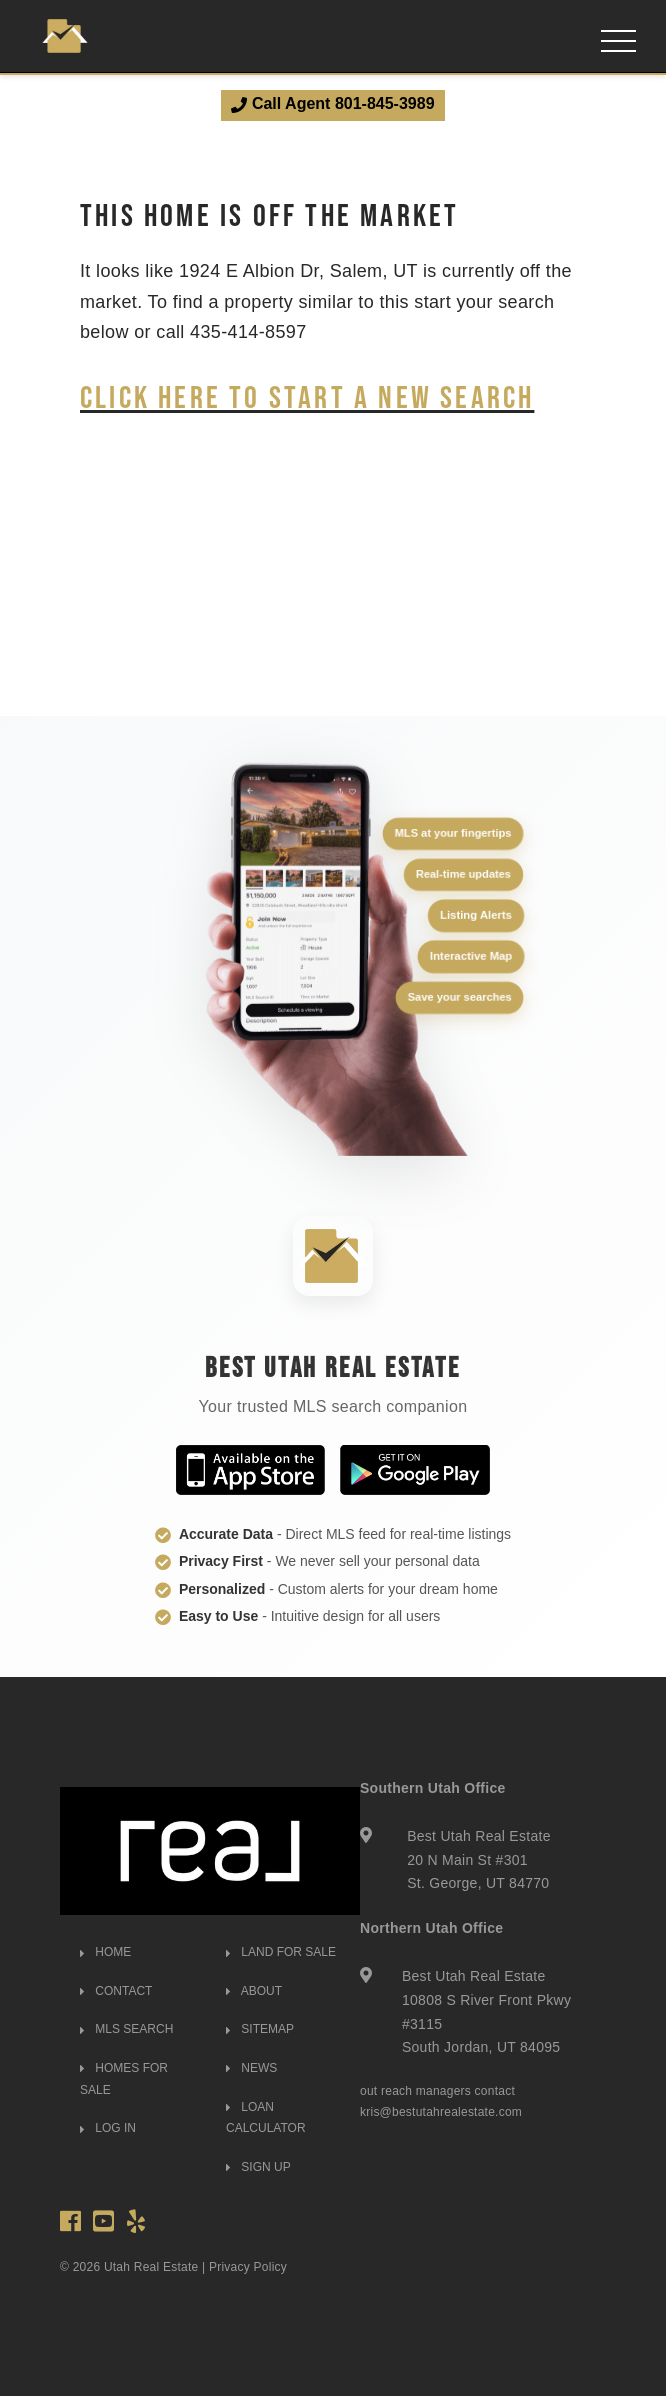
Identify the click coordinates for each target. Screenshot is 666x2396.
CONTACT (116, 1991)
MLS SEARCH (126, 2029)
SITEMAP (260, 2029)
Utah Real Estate (151, 2267)
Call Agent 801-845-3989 (332, 104)
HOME (105, 1952)
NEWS (251, 2068)
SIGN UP (258, 2167)
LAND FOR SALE (281, 1952)
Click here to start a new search (307, 396)
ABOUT (254, 1991)
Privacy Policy (248, 2267)
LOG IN (108, 2128)
